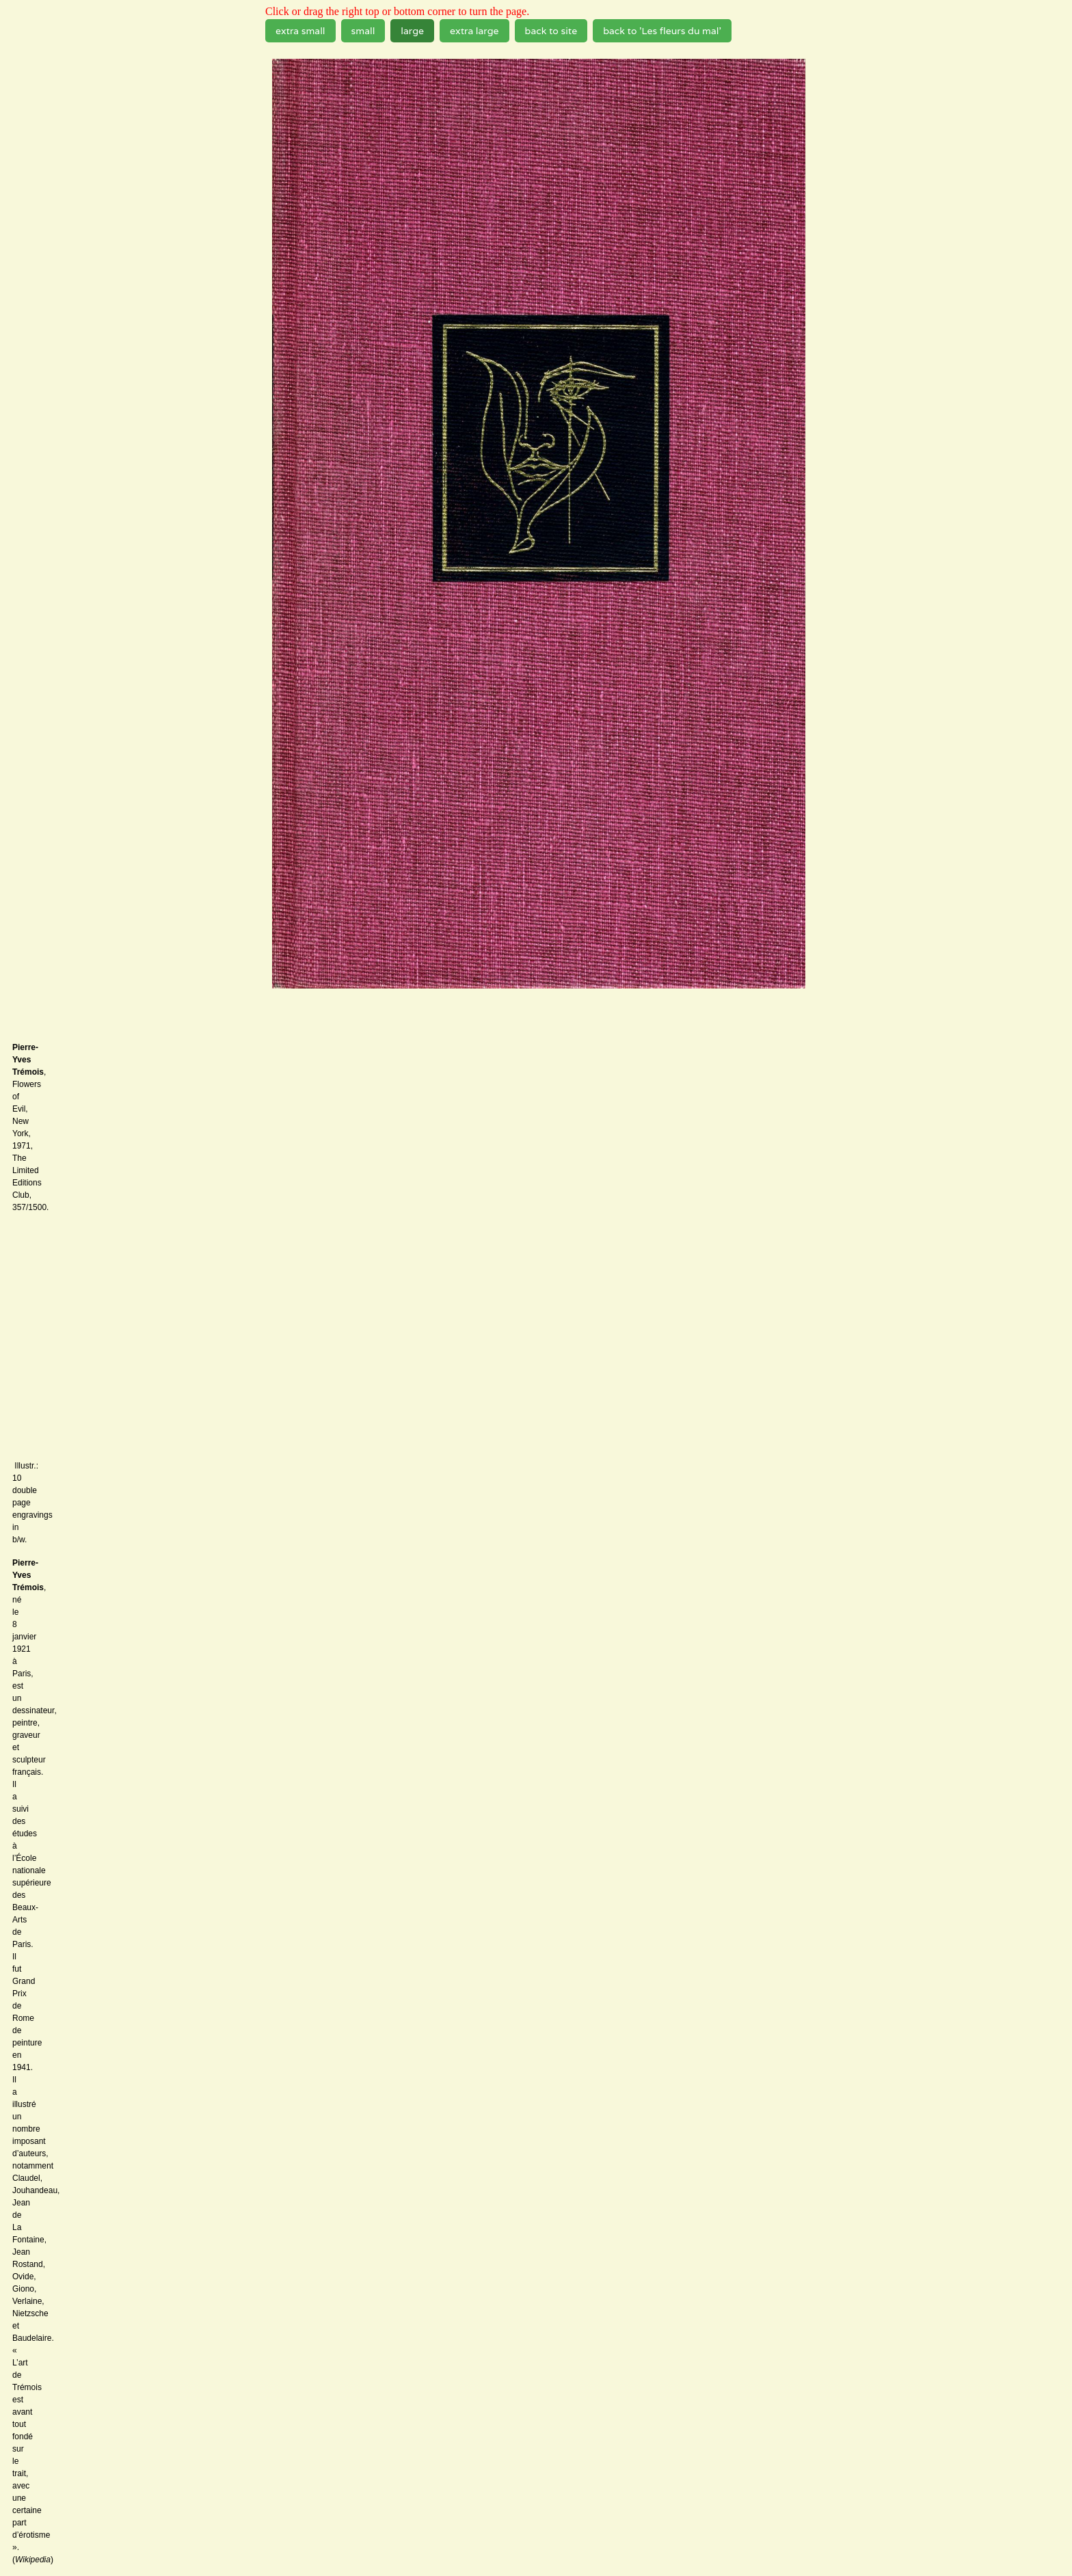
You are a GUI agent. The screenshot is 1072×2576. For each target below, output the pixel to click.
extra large (474, 31)
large (412, 31)
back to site (551, 31)
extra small (300, 31)
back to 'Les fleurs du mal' (662, 31)
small (363, 31)
